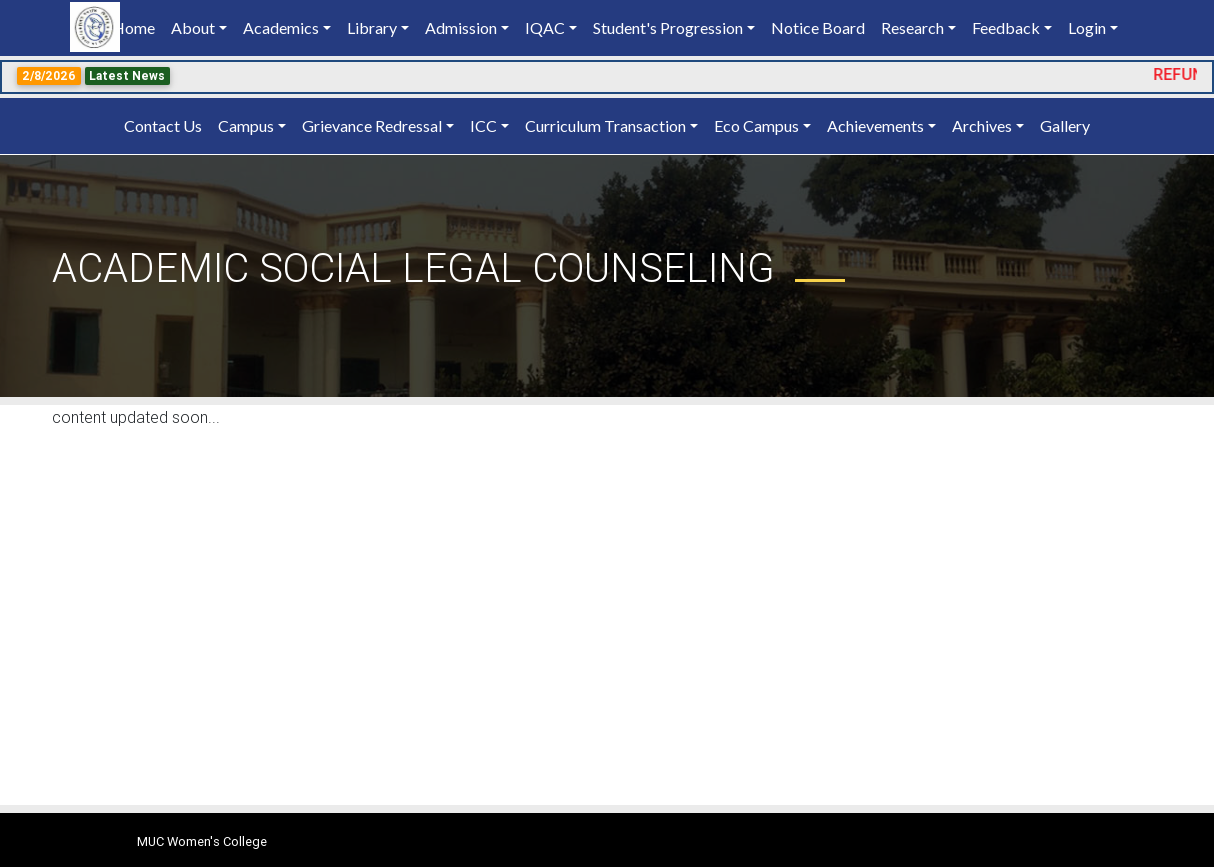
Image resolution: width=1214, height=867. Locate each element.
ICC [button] (483, 125)
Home (137, 26)
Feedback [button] (1006, 27)
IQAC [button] (545, 27)
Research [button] (912, 27)
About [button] (193, 27)
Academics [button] (281, 27)
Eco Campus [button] (756, 125)
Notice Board (818, 27)
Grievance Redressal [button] (372, 125)
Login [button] (1087, 27)
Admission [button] (461, 27)
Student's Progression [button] (668, 27)
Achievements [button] (875, 125)
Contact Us (163, 125)
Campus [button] (246, 125)
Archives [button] (982, 125)
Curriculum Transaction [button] (605, 125)
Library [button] (372, 27)
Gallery (1065, 125)
